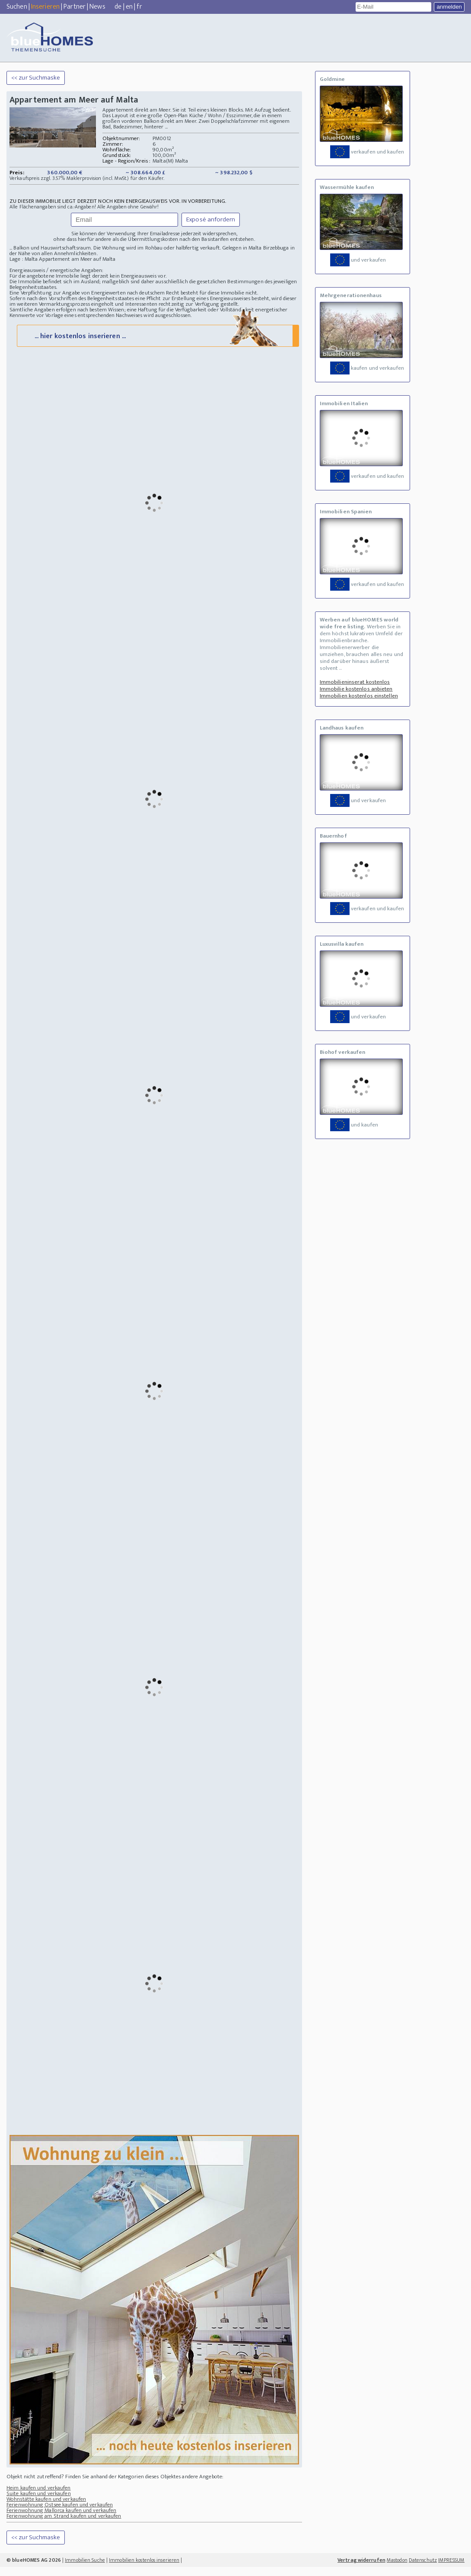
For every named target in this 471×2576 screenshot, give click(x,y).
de (118, 7)
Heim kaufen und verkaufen (38, 2497)
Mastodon (397, 2569)
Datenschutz (423, 2569)
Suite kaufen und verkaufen (38, 2502)
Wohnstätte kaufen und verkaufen (46, 2508)
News (97, 7)
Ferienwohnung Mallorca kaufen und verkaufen (61, 2519)
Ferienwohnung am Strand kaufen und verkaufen (63, 2525)
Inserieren (45, 7)
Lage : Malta (24, 259)
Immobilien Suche (85, 2569)
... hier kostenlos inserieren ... (157, 344)
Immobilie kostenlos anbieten (356, 689)
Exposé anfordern (210, 219)
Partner (75, 7)
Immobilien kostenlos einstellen (359, 696)
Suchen (16, 7)
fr (139, 7)
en (129, 7)
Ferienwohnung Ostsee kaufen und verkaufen (59, 2513)
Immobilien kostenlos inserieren (144, 2569)
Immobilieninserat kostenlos (355, 682)
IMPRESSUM (451, 2569)
